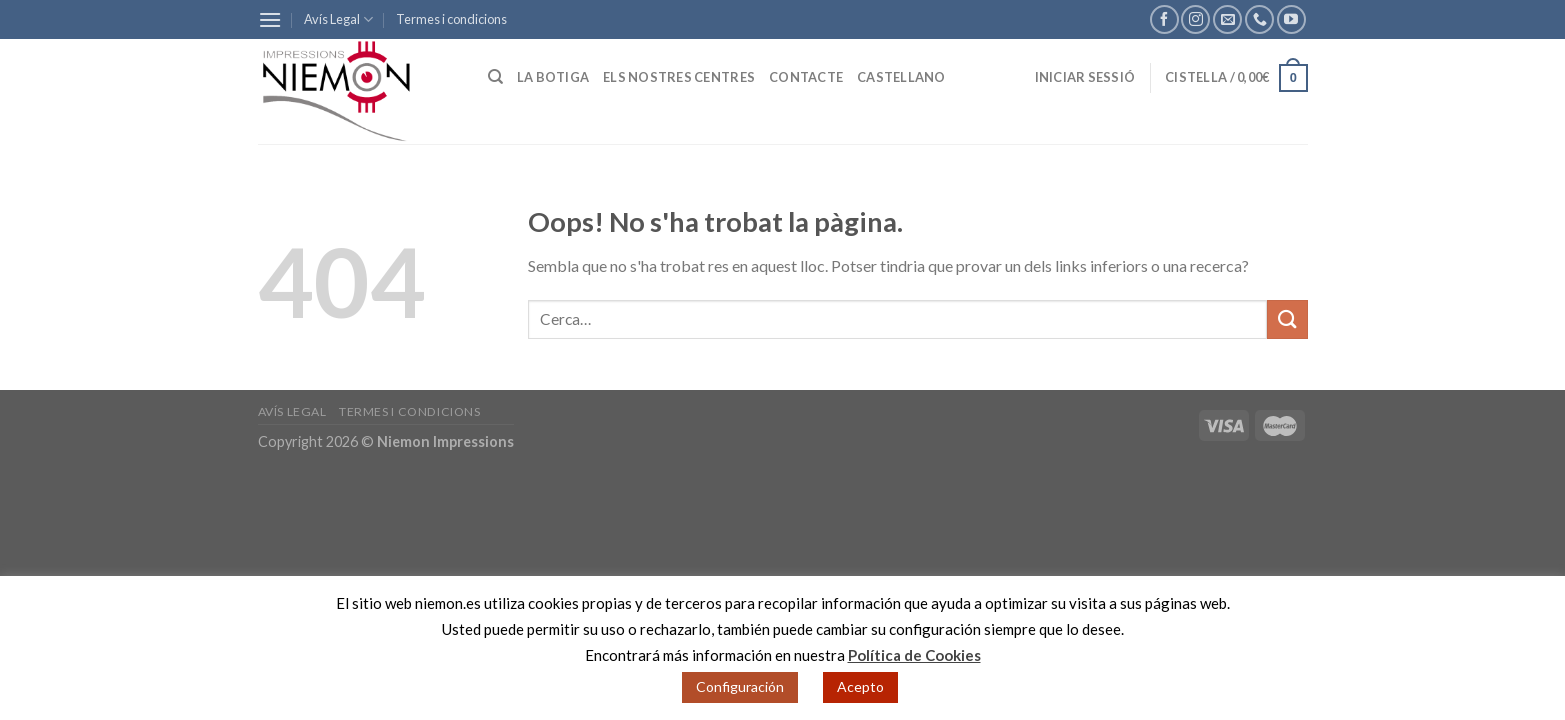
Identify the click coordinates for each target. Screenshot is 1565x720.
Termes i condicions (451, 19)
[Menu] (270, 19)
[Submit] (1287, 319)
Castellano (901, 77)
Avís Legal (338, 19)
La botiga (553, 77)
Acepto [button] (860, 686)
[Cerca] (495, 77)
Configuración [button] (740, 686)
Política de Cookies (914, 655)
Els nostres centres (679, 77)
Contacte (806, 77)
